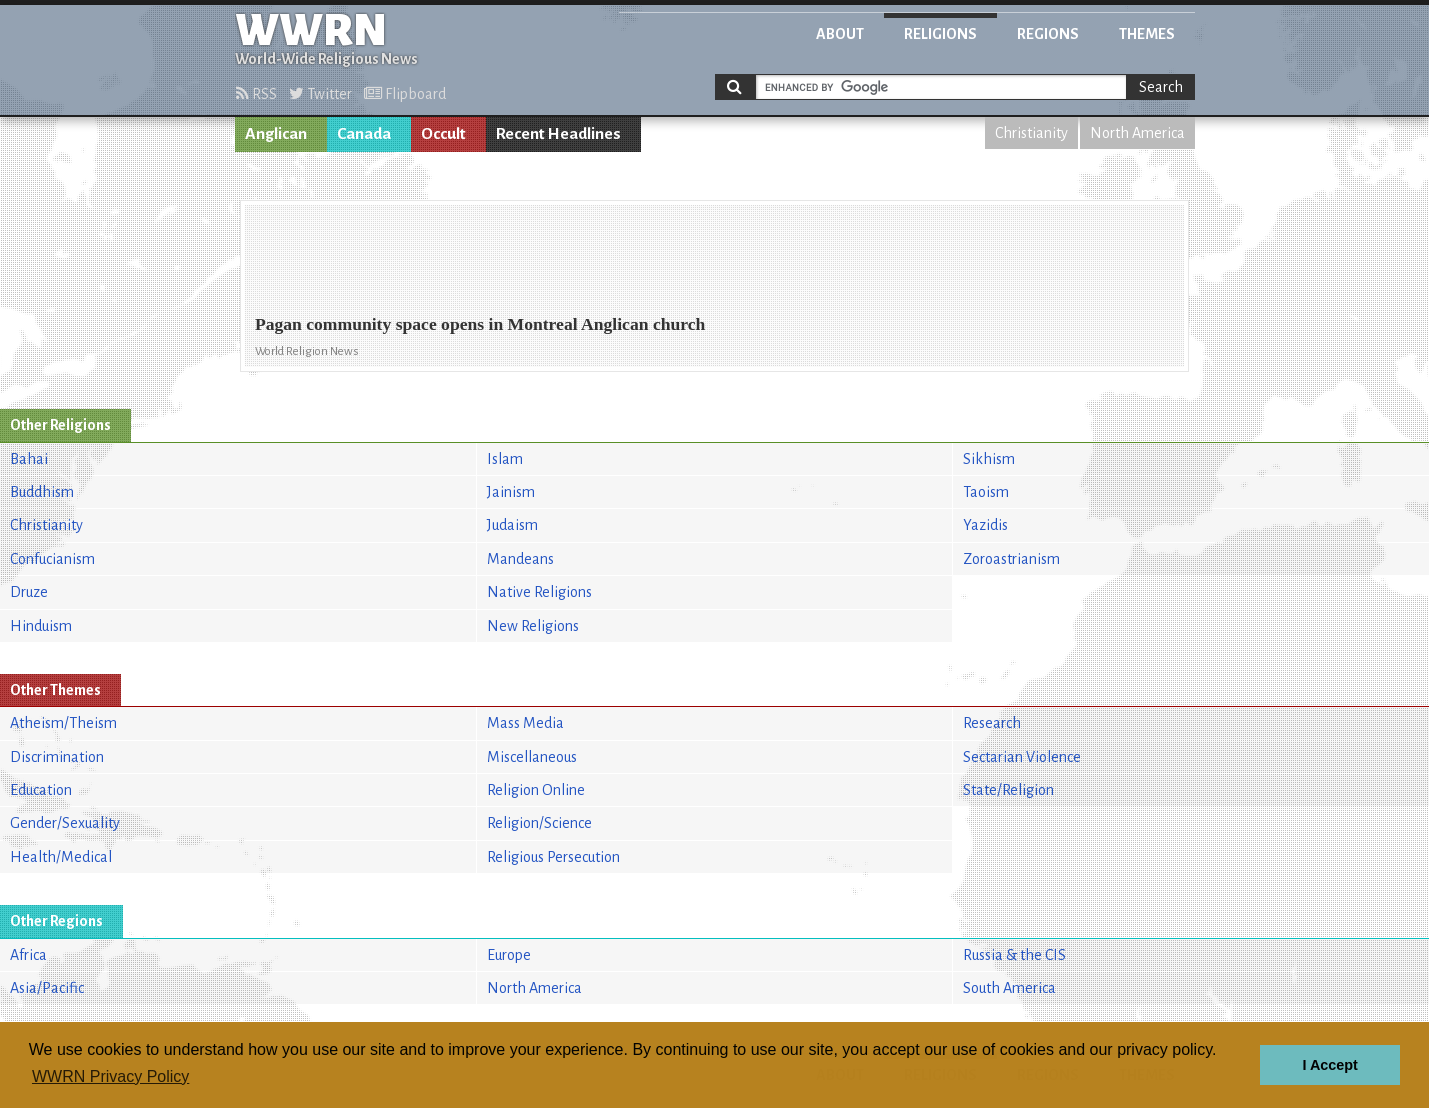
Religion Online (536, 790)
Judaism (512, 525)
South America (1009, 988)
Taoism (986, 492)
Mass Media (525, 723)
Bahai (29, 459)
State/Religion (1008, 790)
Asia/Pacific (47, 988)
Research (992, 723)
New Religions (533, 626)
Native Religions (539, 592)
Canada (364, 134)
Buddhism (42, 492)
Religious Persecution (553, 857)
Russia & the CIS (1014, 955)
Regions (1048, 34)
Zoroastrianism (1011, 559)
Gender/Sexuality (65, 823)
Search (1161, 87)
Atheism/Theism (63, 723)
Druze (29, 592)
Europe (509, 955)
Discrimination (57, 757)
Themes (1147, 34)
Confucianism (52, 559)
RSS (256, 94)
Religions (940, 34)
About (840, 34)
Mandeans (520, 559)
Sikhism (989, 459)
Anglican (276, 134)
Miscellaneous (532, 757)
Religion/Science (539, 823)
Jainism (511, 492)
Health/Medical (61, 857)
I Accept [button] (1329, 1065)
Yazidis (985, 525)
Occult (443, 134)
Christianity (1031, 133)
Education (41, 790)
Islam (505, 459)
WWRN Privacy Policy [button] (110, 1076)
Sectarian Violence (1022, 757)
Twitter (320, 94)
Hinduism (41, 626)
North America (1137, 133)
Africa (28, 955)
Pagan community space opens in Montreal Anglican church (480, 324)
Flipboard (405, 94)
